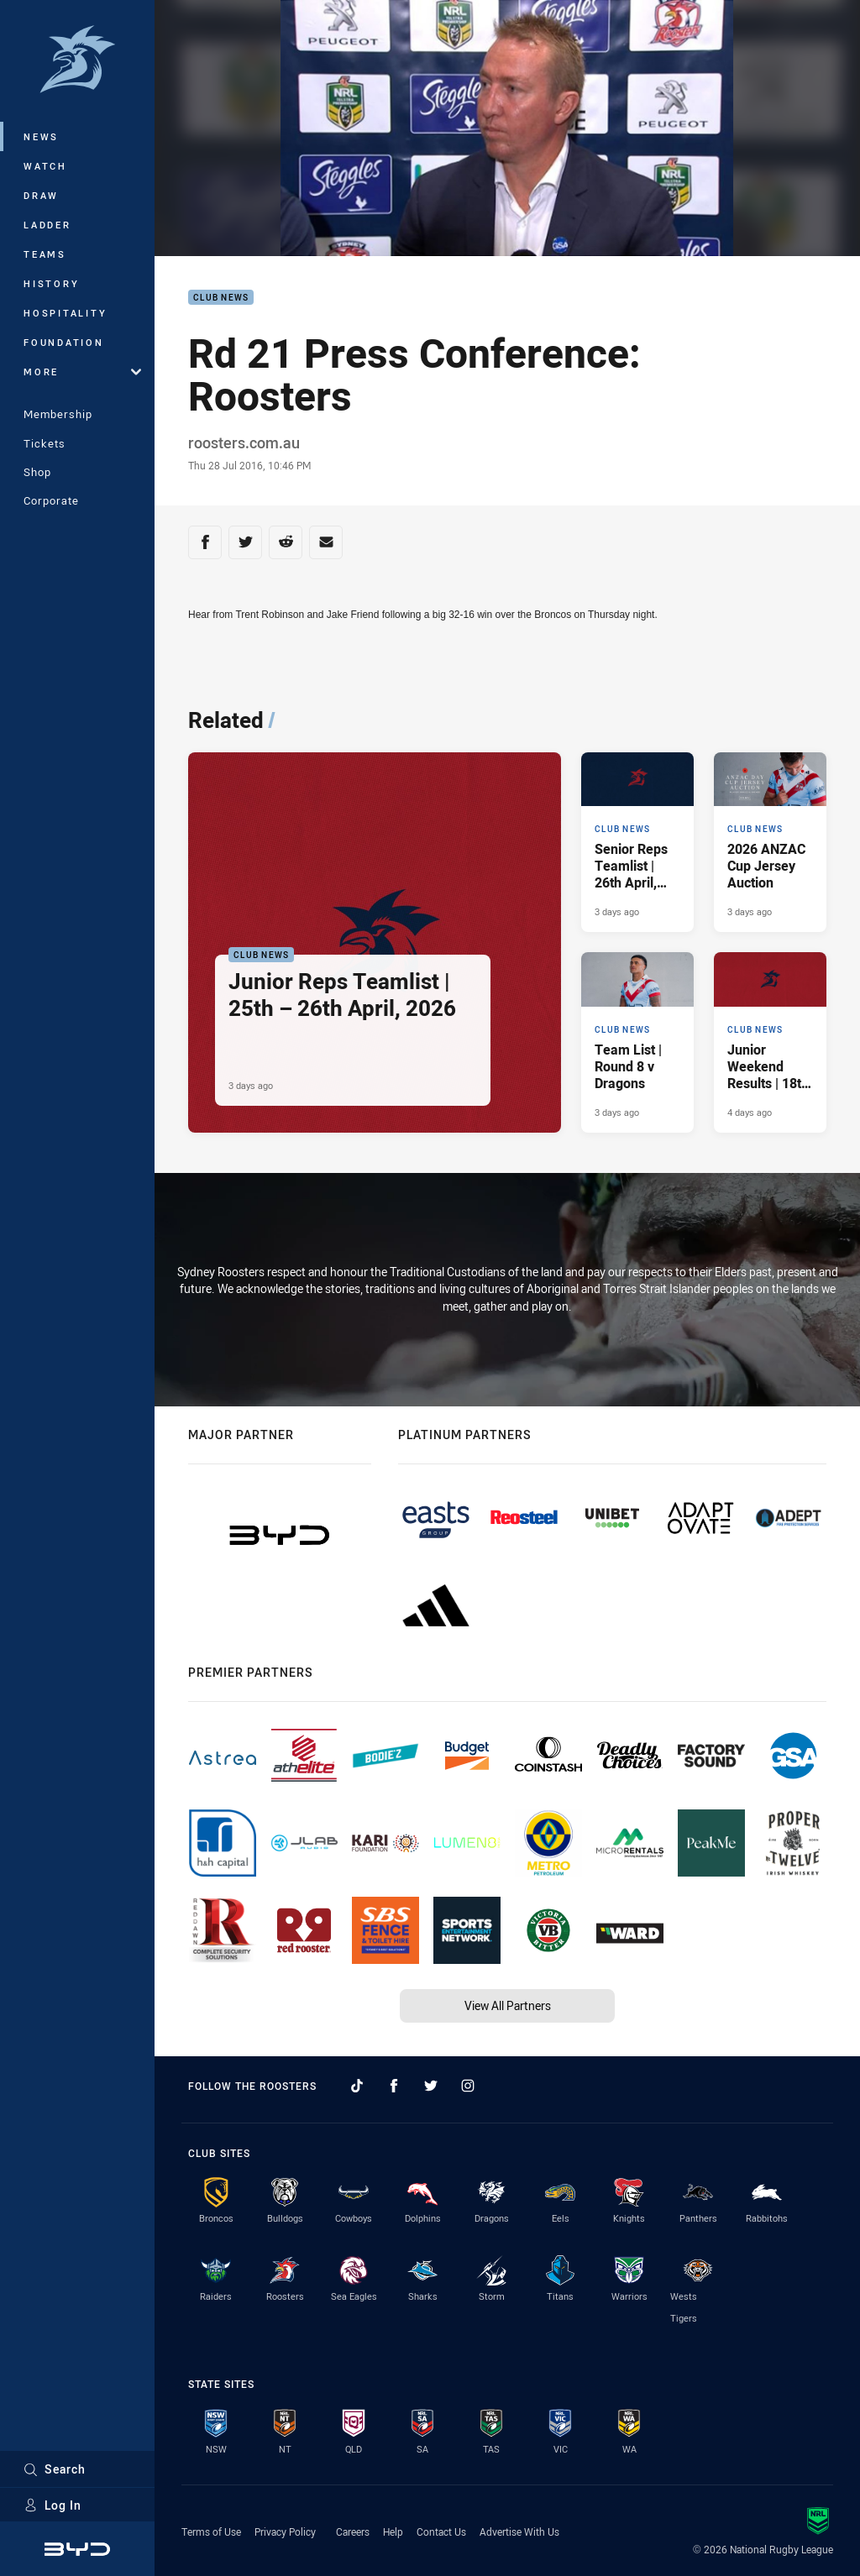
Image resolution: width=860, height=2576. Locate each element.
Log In (52, 2505)
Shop (37, 471)
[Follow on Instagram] (468, 2086)
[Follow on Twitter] (431, 2086)
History (51, 283)
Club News (221, 297)
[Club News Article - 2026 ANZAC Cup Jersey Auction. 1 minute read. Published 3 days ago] (770, 842)
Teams (45, 254)
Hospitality (65, 312)
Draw (41, 195)
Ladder (47, 224)
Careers (353, 2531)
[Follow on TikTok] (357, 2086)
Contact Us (441, 2531)
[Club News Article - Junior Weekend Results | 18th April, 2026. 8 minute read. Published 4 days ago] (770, 1042)
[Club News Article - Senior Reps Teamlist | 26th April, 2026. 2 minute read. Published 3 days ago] (637, 842)
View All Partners (507, 2005)
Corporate (51, 500)
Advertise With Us (519, 2531)
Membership (58, 413)
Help (393, 2531)
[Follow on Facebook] (394, 2086)
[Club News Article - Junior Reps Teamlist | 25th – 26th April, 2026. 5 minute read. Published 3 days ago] (374, 942)
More (82, 371)
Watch (45, 166)
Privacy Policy (285, 2531)
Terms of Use (211, 2531)
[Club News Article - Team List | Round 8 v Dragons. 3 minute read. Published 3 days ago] (637, 1042)
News (41, 136)
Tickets (45, 443)
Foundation (64, 342)
